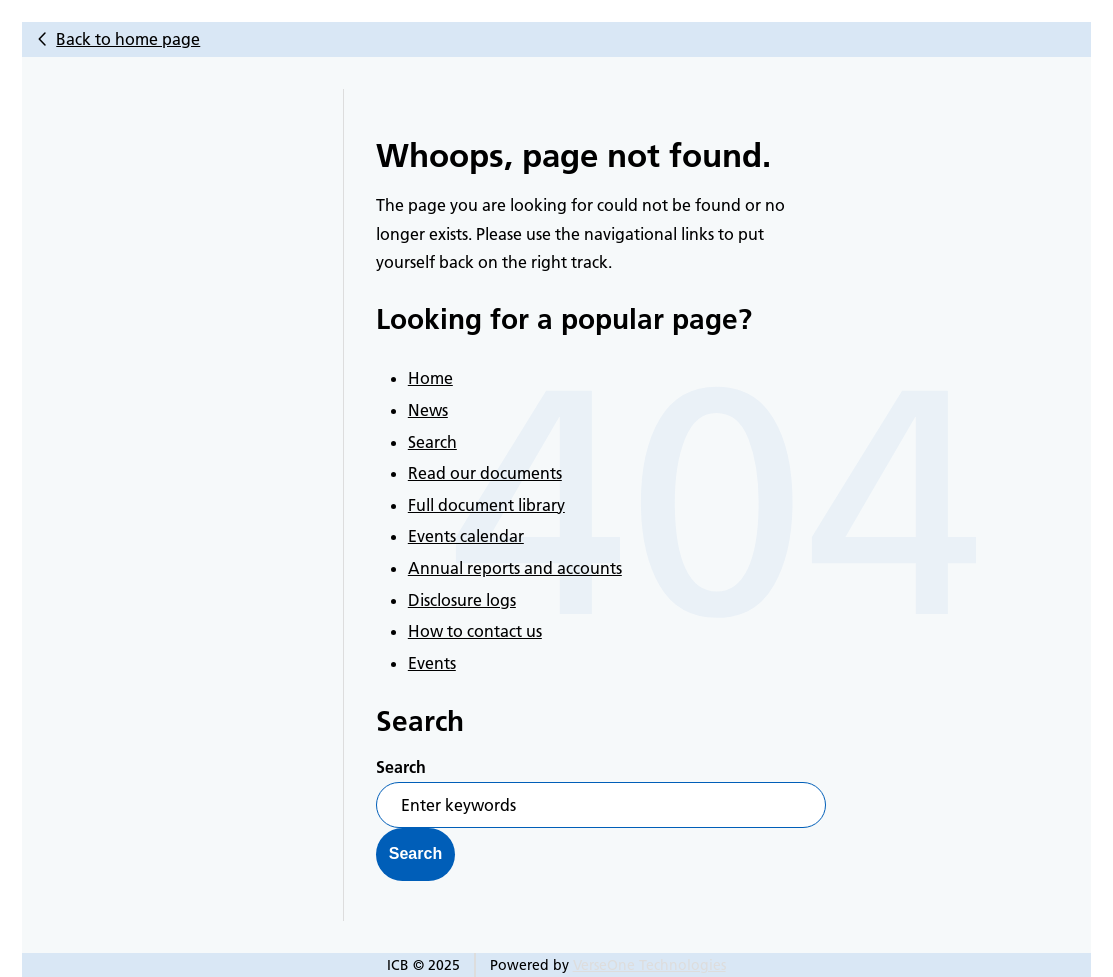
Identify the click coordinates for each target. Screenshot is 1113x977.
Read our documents (485, 473)
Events (432, 663)
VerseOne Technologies (649, 965)
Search (432, 442)
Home (430, 378)
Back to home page (128, 39)
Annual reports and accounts (515, 568)
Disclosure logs (462, 600)
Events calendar (466, 536)
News (428, 410)
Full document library (486, 505)
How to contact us (475, 631)
